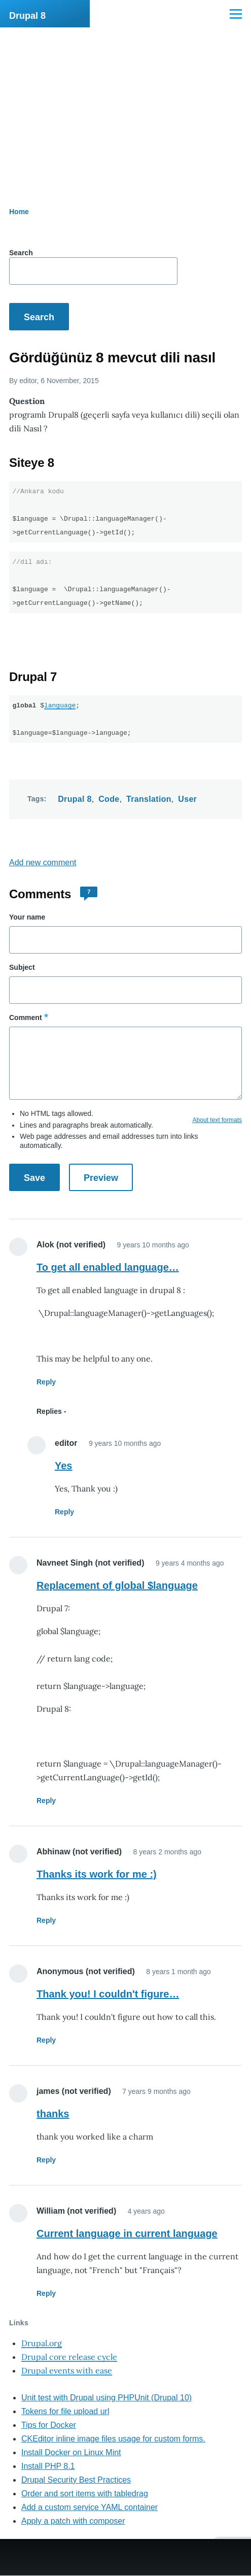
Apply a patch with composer (73, 2521)
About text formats (217, 1120)
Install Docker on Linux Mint (71, 2452)
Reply (46, 1382)
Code (108, 799)
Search (21, 253)
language (60, 705)
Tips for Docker (48, 2425)
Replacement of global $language (117, 1585)
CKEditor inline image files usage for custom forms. (113, 2438)
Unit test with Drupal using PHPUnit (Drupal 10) (106, 2397)
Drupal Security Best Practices (76, 2480)
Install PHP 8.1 (48, 2466)
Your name (27, 917)
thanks (53, 2113)
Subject (22, 967)
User (187, 799)
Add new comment (43, 862)
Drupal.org (41, 2343)
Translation (148, 799)
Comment (25, 1017)
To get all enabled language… (108, 1267)
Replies (49, 1411)
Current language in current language (127, 2233)
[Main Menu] (236, 14)
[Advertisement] (125, 103)
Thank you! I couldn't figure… (108, 1993)
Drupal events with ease (66, 2370)
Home (19, 212)
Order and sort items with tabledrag (84, 2493)
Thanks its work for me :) (97, 1874)
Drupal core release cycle (69, 2357)
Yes (63, 1465)
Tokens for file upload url (65, 2411)
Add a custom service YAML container (89, 2507)
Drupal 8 (27, 16)
